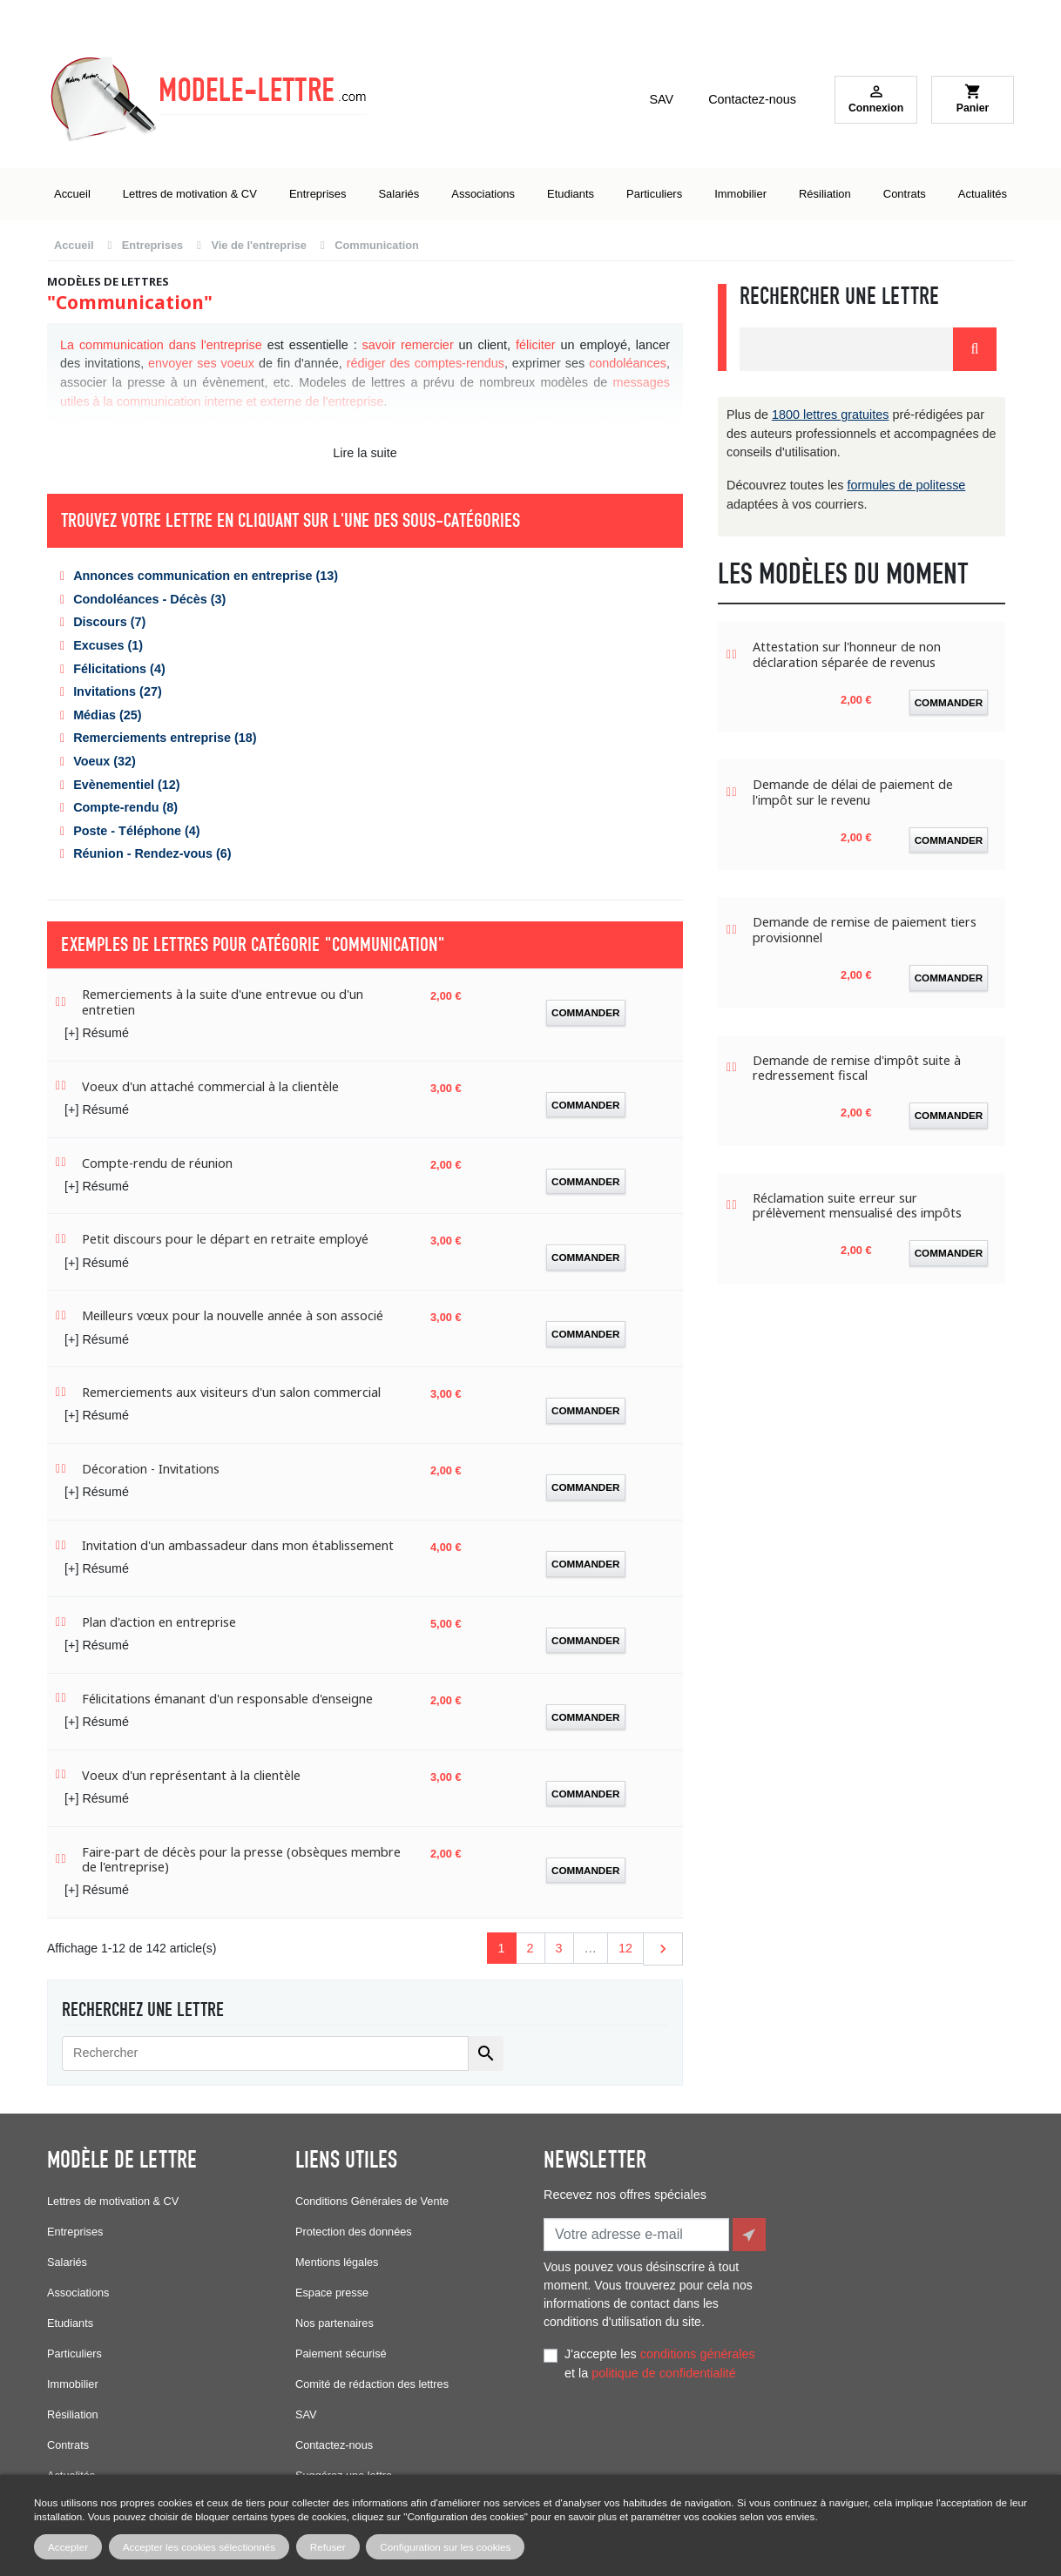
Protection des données (353, 2231)
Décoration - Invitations (151, 1468)
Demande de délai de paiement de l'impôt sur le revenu (853, 792)
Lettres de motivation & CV (113, 2201)
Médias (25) (107, 715)
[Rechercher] (265, 2053)
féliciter (536, 345)
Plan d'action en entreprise (159, 1622)
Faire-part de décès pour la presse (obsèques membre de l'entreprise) (241, 1859)
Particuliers (74, 2353)
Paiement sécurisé (341, 2353)
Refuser (328, 2546)
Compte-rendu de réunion (157, 1163)
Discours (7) (109, 622)
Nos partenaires (334, 2323)
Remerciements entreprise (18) (164, 738)
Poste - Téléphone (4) (136, 831)
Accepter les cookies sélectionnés (199, 2546)
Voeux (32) (104, 761)
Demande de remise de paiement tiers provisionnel (865, 929)
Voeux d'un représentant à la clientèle (191, 1775)
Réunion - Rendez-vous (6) (152, 853)
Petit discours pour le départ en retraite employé (225, 1238)
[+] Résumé (96, 1033)
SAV (661, 99)
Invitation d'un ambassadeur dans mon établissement (238, 1545)
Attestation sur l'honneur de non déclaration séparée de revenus (847, 654)
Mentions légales (336, 2262)
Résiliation (72, 2414)
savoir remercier (408, 345)
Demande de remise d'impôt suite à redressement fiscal (857, 1068)
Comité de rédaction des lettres (372, 2384)
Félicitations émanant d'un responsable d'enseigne (227, 1698)
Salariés (67, 2262)
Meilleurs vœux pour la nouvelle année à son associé (232, 1315)
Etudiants (70, 2323)
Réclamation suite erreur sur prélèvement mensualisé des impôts (857, 1205)
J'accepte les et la (659, 2360)
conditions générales (697, 2350)
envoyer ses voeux (201, 363)
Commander (585, 1012)
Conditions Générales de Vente (372, 2201)
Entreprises (75, 2231)
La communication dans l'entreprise (161, 345)
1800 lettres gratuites (830, 414)
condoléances (627, 363)
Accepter (68, 2546)
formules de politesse (906, 485)
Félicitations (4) (119, 669)
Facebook (561, 2448)
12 (625, 1948)
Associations (78, 2292)
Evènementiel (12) (126, 785)
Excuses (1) (108, 645)
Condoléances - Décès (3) (149, 599)
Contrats (68, 2444)
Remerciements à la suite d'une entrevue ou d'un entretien (222, 1002)
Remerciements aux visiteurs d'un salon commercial (231, 1392)
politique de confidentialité (663, 2370)
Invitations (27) (117, 691)
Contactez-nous (752, 99)
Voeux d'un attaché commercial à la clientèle (210, 1086)
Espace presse (331, 2292)
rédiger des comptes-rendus (425, 363)
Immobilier (72, 2384)
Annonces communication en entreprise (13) (205, 576)
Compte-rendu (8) (125, 807)
